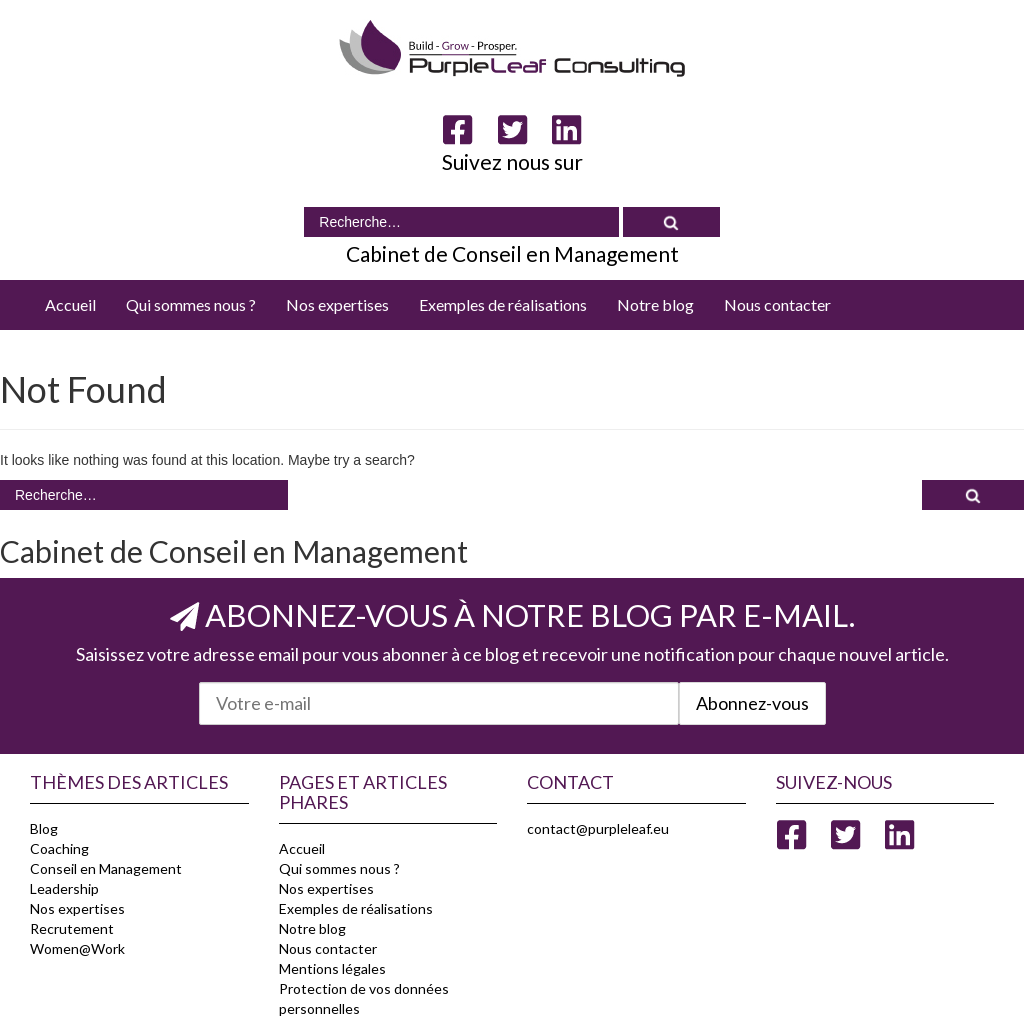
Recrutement (72, 928)
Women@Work (77, 948)
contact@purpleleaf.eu (598, 828)
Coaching (59, 848)
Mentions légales (332, 968)
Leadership (64, 888)
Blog (44, 828)
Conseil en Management (106, 868)
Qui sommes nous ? (191, 304)
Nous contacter (777, 304)
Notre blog (655, 304)
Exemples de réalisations (503, 304)
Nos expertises (337, 304)
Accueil (70, 304)
